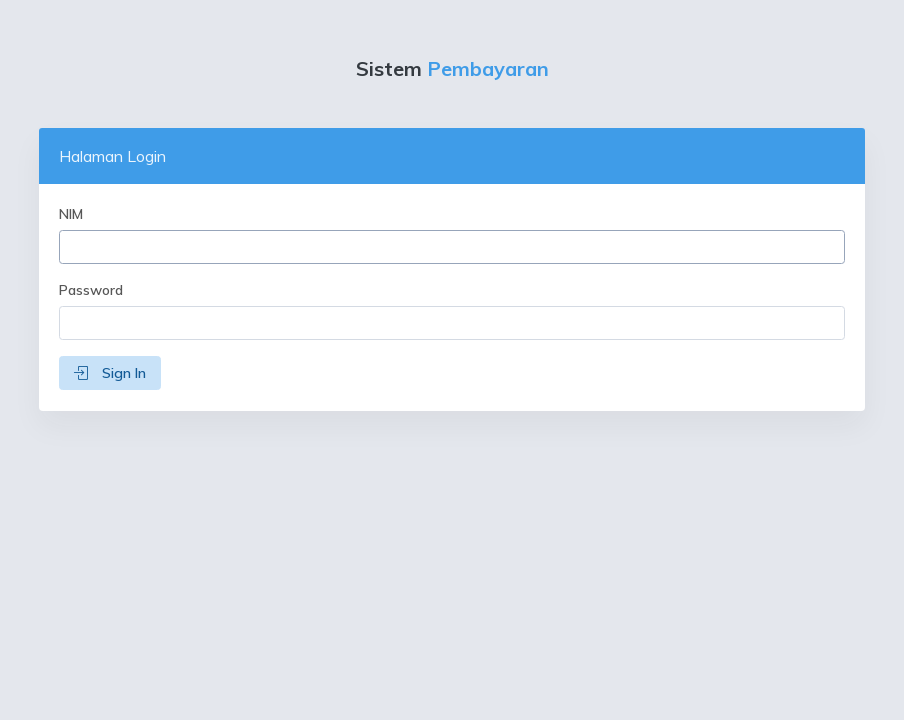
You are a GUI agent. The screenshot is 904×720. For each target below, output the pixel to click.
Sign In (110, 373)
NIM (71, 214)
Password (91, 290)
